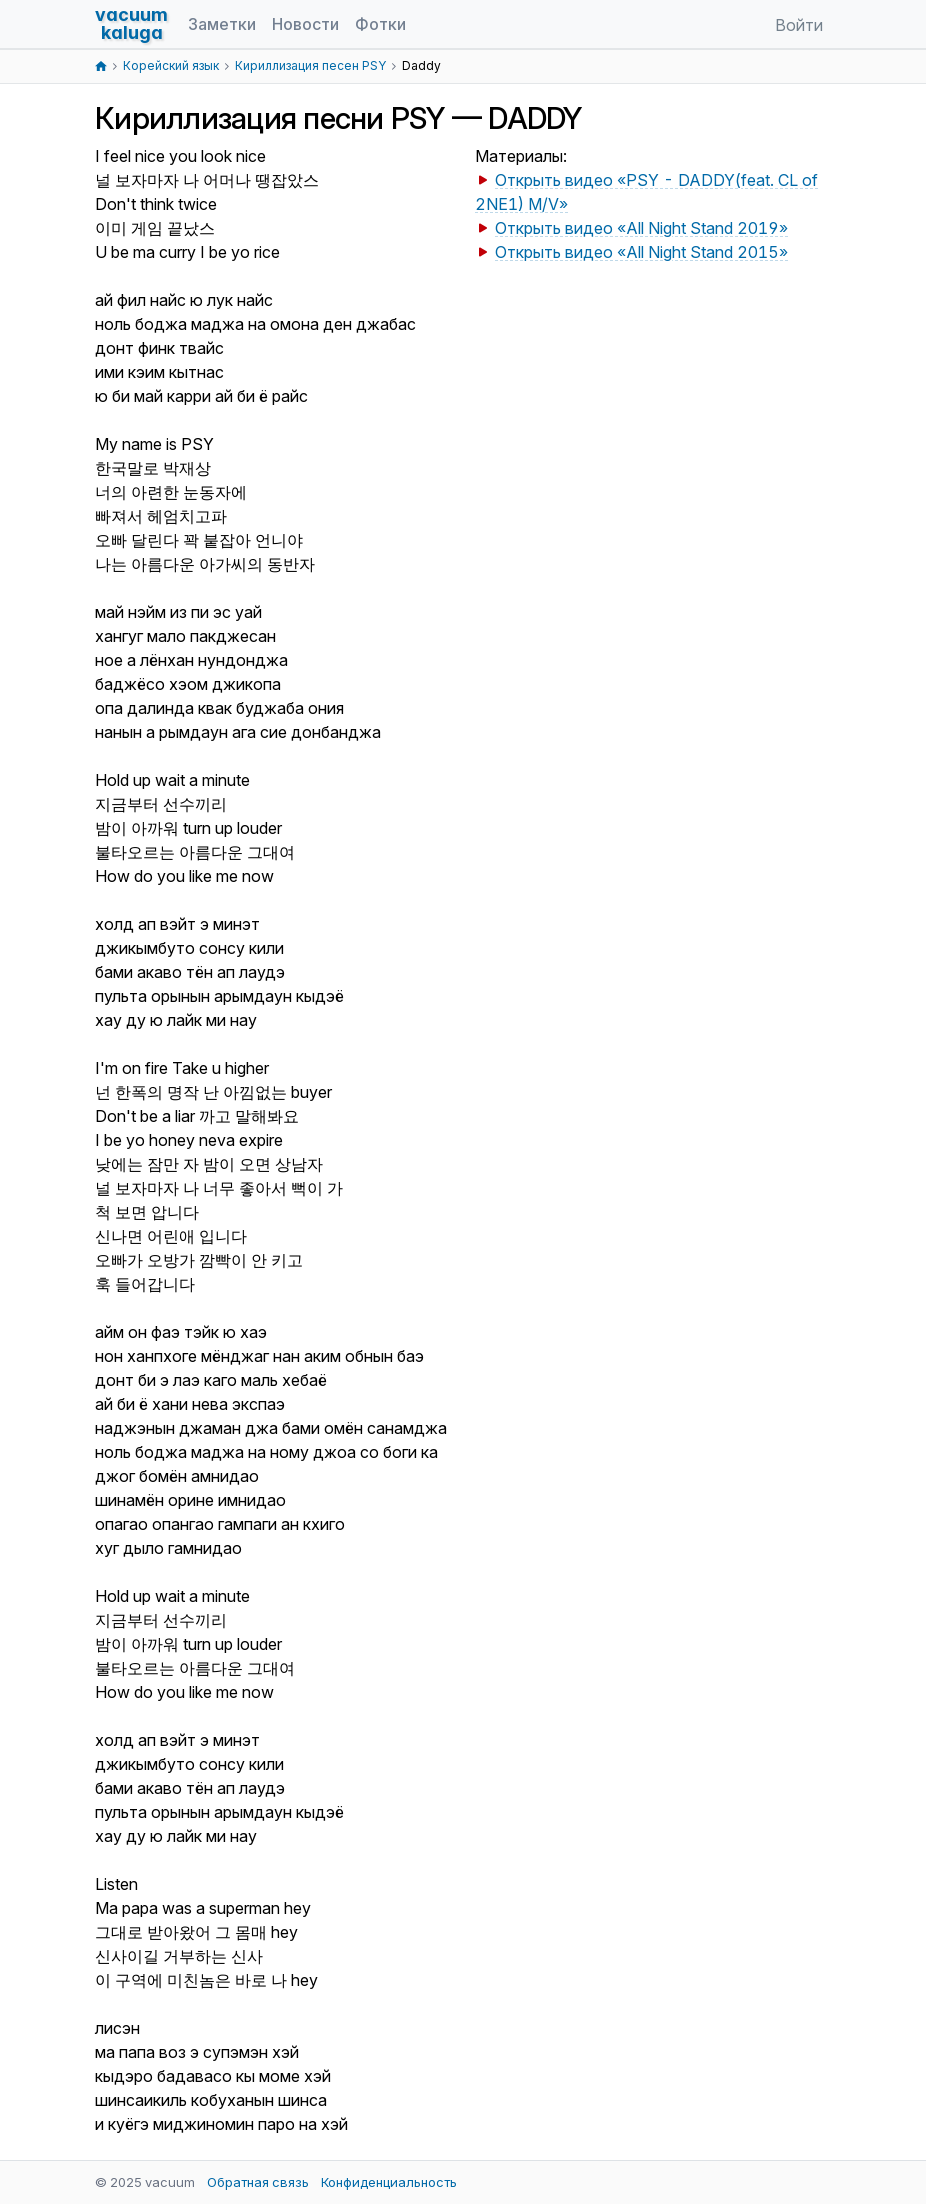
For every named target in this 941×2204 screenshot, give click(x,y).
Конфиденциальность (389, 2182)
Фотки (380, 24)
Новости (305, 24)
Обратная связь (258, 2182)
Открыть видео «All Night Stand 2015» (641, 252)
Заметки (222, 24)
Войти (799, 25)
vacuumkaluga (131, 23)
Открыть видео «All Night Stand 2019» (641, 228)
